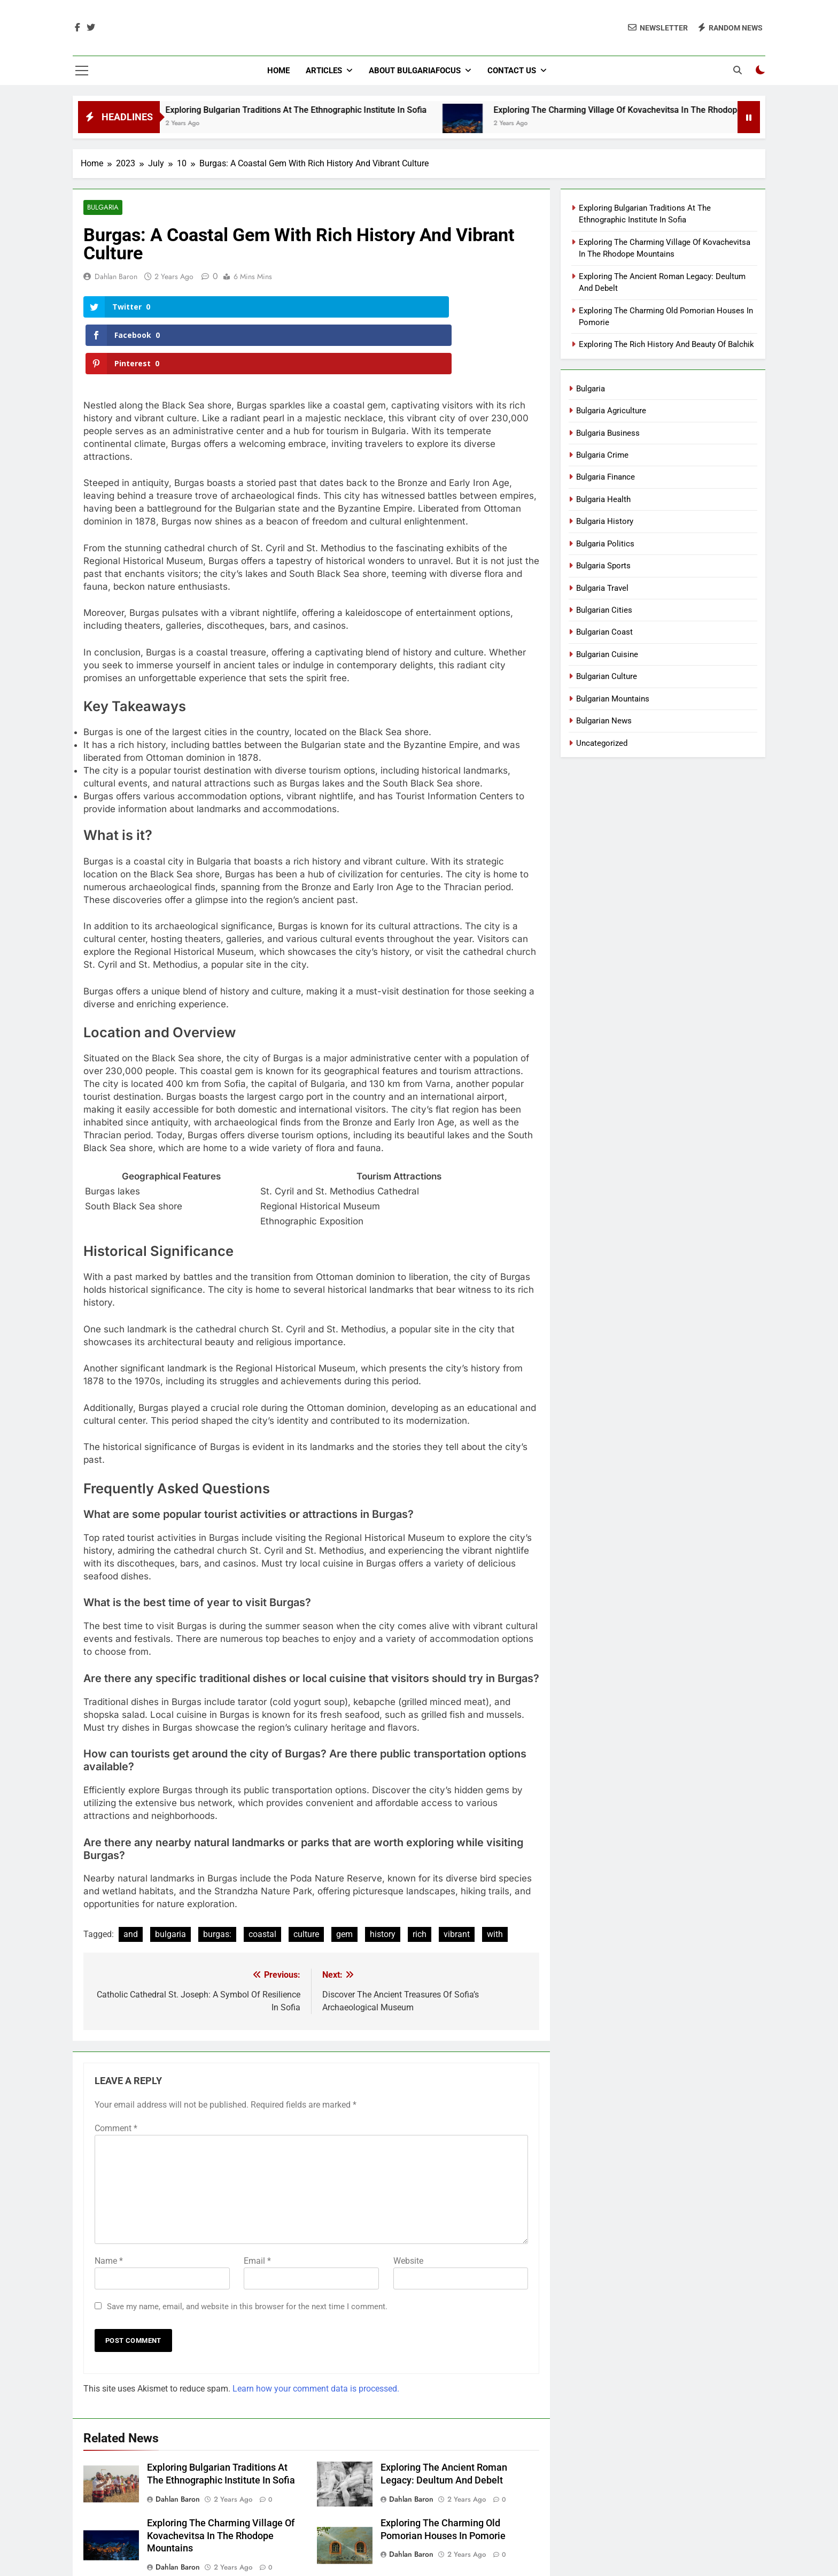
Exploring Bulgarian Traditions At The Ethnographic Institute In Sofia (318, 110)
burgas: (217, 1878)
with (495, 1878)
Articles (324, 70)
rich (419, 1878)
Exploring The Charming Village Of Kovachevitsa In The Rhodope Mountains (662, 110)
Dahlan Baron (116, 277)
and (130, 1878)
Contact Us (511, 70)
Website (408, 2205)
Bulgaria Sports (603, 565)
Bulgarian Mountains (612, 699)
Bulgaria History (604, 521)
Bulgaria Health (603, 499)
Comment (116, 2073)
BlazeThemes (490, 2555)
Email (257, 2205)
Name (109, 2205)
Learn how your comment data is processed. (315, 2333)
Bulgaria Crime (602, 455)
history (382, 1878)
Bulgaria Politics (605, 544)
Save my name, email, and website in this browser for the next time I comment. (247, 2251)
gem (344, 1878)
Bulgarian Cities (604, 610)
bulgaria (170, 1878)
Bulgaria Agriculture (611, 410)
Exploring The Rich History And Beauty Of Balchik (666, 344)
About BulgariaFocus (415, 70)
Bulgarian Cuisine (607, 654)
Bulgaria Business (608, 433)
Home (278, 70)
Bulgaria (101, 207)
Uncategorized (601, 743)
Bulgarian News (604, 721)
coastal (262, 1878)
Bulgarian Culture (606, 676)
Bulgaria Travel (602, 588)
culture (306, 1878)
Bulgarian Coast (604, 632)
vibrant (457, 1878)
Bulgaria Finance (605, 477)
